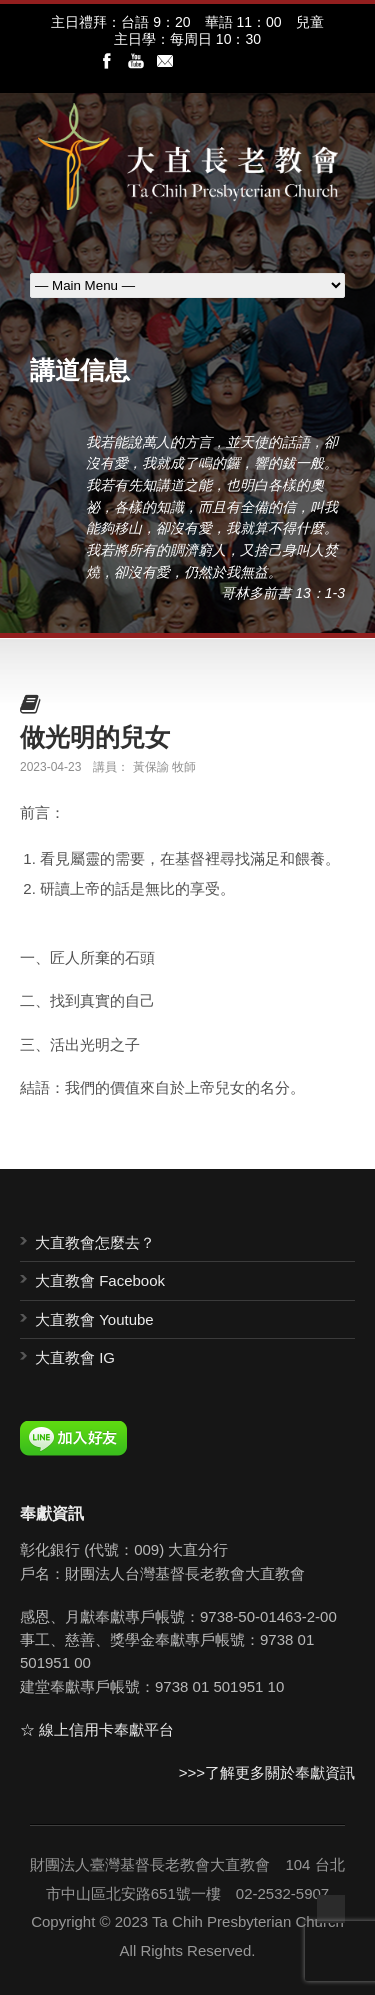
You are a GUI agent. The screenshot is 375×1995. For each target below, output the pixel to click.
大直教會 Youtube (94, 1319)
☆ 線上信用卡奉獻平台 (97, 1729)
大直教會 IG (75, 1357)
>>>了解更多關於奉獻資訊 (267, 1772)
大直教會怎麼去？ (95, 1242)
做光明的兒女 (95, 737)
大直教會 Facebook (100, 1280)
